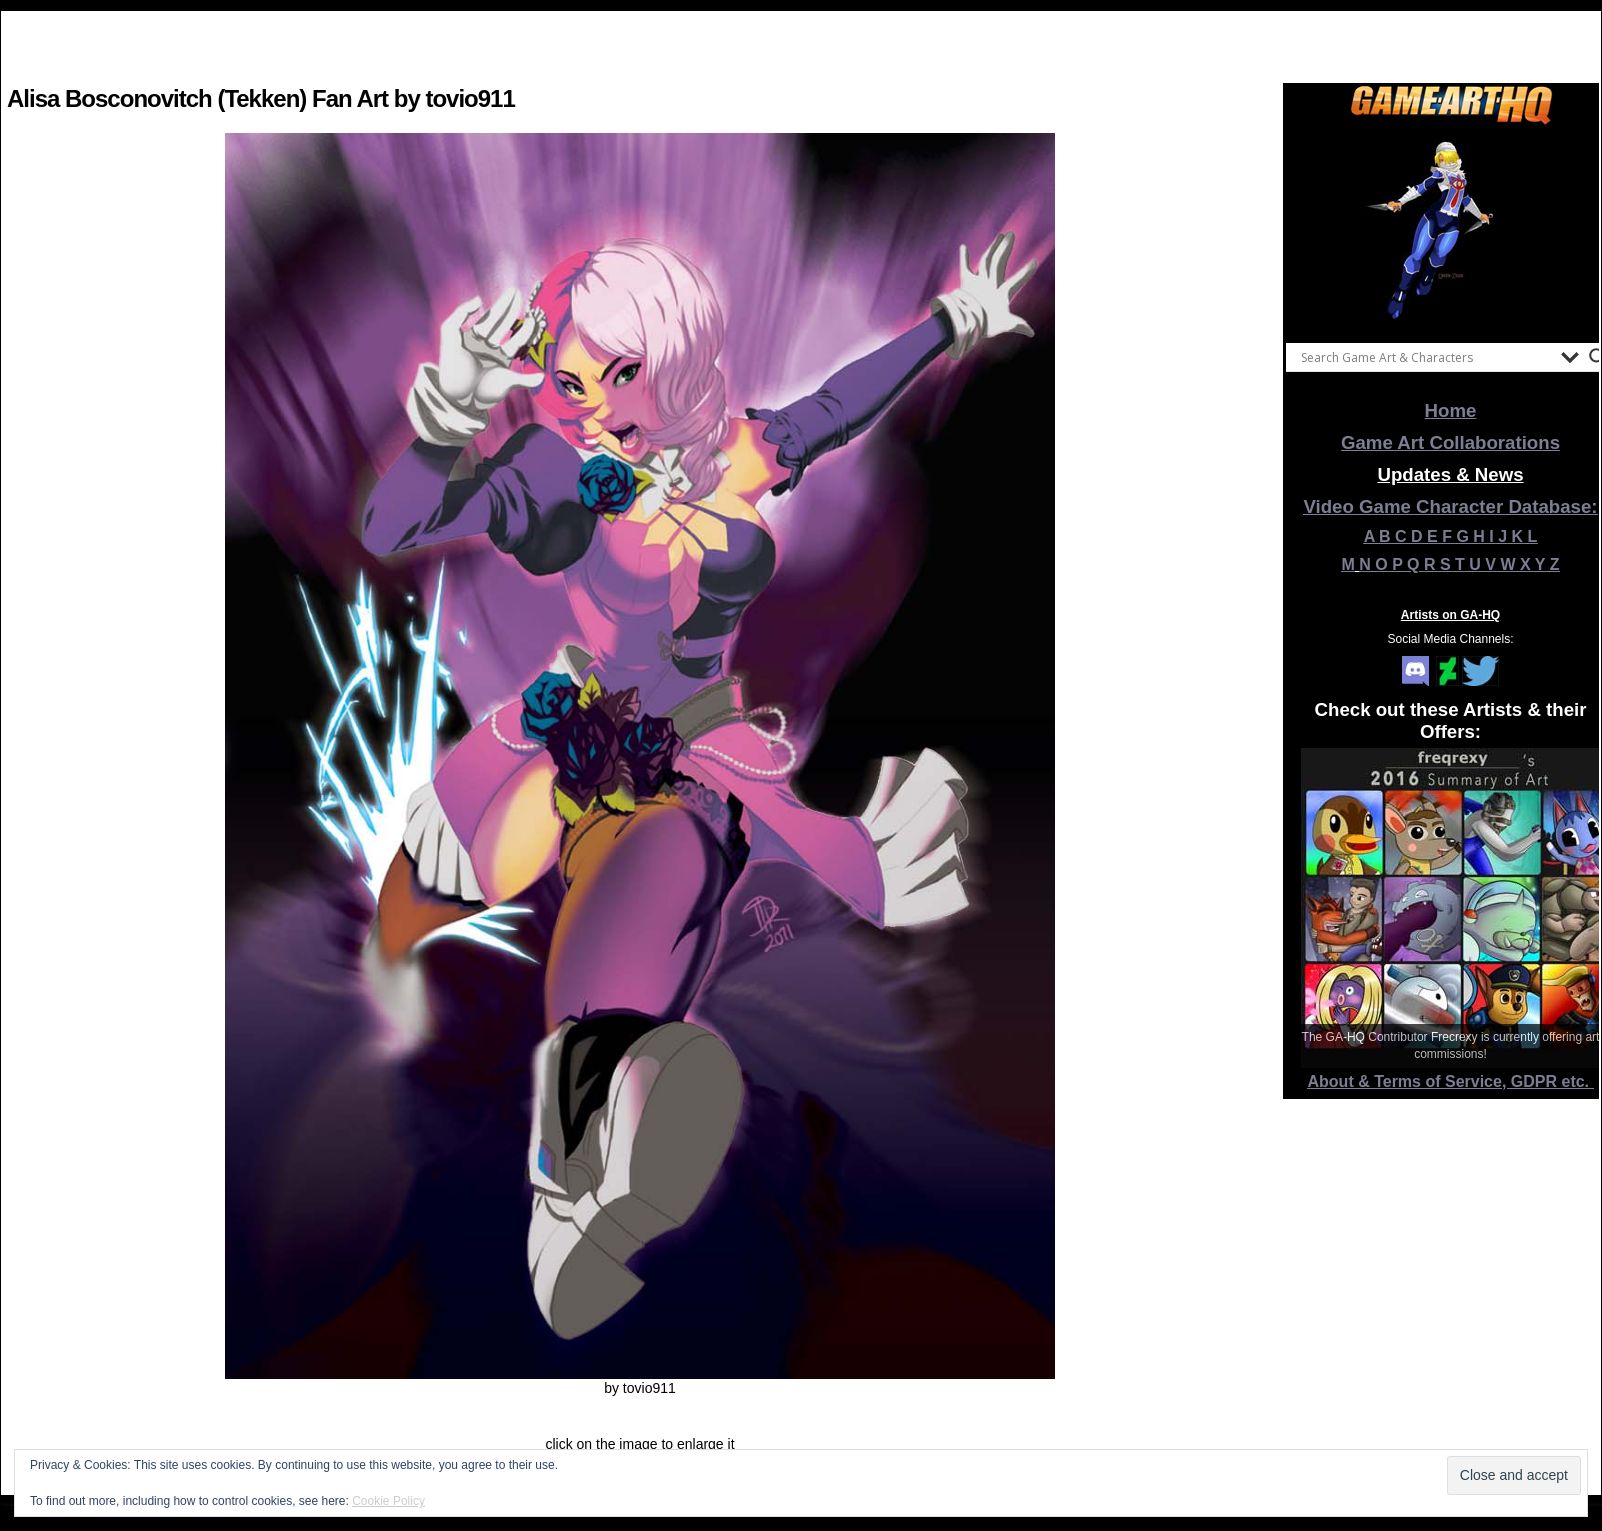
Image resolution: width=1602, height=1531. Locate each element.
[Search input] (1426, 357)
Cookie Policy (388, 1501)
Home (1451, 410)
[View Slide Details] (1451, 229)
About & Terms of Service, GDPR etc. (1451, 1081)
